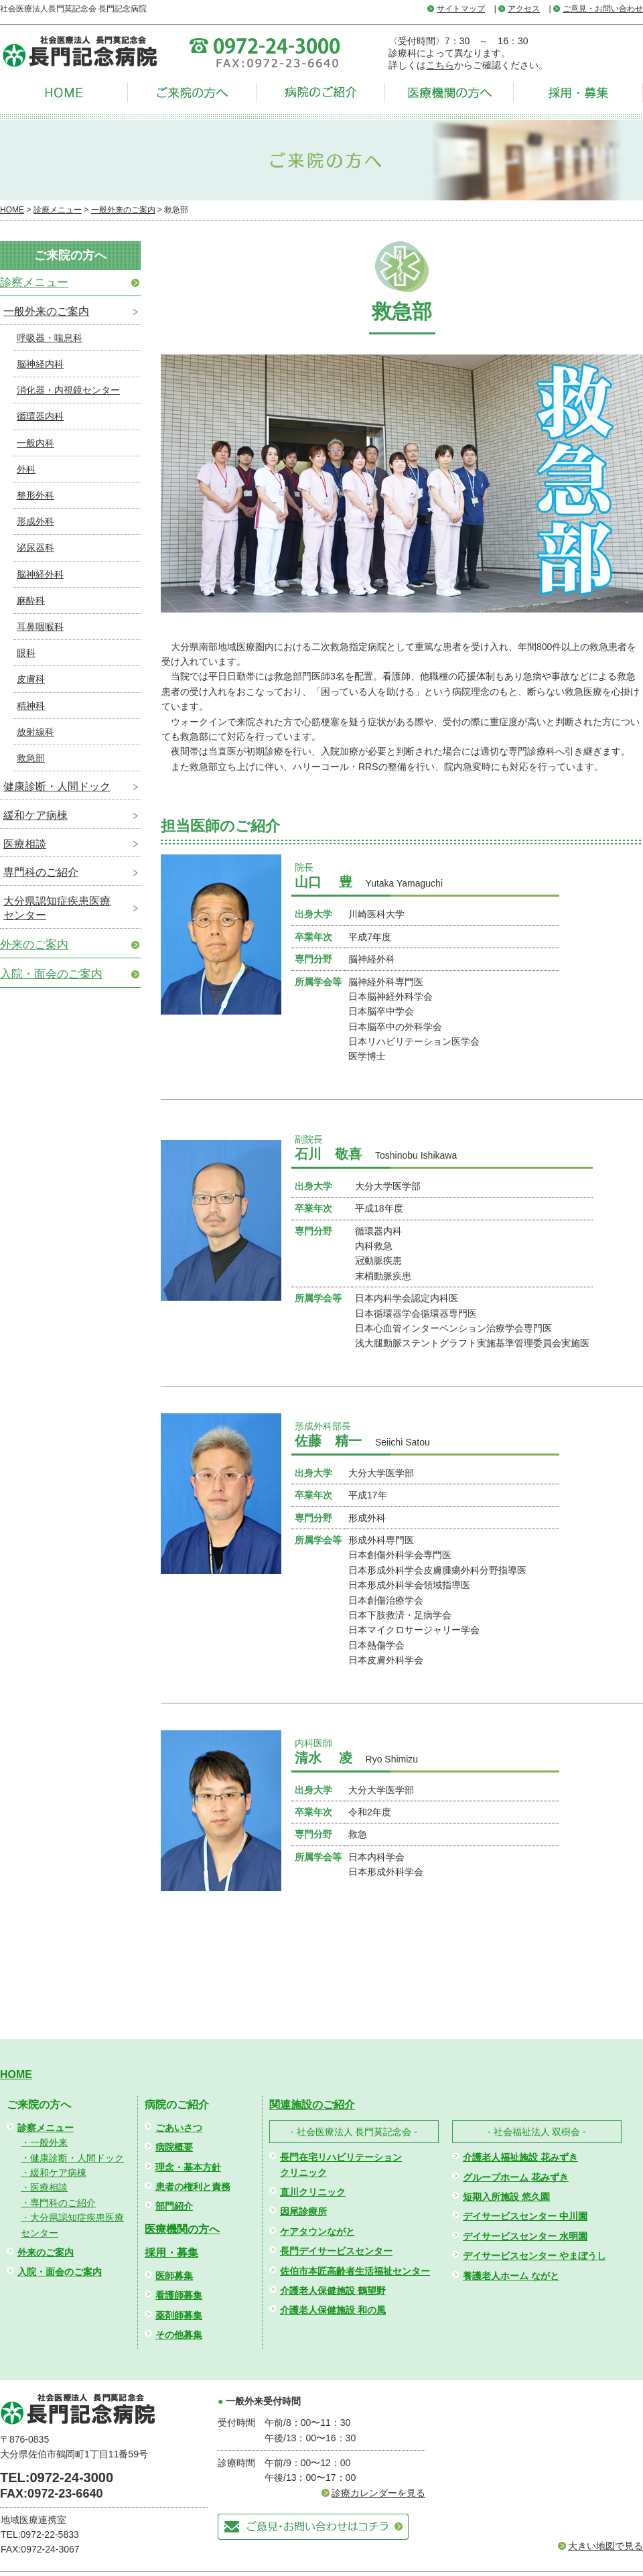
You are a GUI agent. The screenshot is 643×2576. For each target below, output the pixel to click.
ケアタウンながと (317, 2231)
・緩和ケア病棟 (53, 2172)
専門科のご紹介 (40, 872)
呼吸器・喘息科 (49, 337)
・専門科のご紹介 (58, 2202)
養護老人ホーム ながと (511, 2275)
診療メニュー (57, 209)
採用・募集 (171, 2252)
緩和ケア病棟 (35, 815)
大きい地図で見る (605, 2545)
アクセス (524, 8)
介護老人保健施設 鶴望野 (333, 2290)
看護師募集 (178, 2295)
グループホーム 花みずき (516, 2177)
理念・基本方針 (188, 2167)
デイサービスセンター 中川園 (525, 2216)
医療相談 (24, 844)
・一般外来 (44, 2142)
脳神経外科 (40, 574)
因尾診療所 (303, 2211)
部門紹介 (174, 2206)
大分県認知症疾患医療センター (57, 908)
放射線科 (35, 731)
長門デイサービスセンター (336, 2251)
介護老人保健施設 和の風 (333, 2310)
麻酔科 (31, 600)
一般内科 (35, 443)
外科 (26, 469)
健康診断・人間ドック (57, 786)
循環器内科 (40, 416)
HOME (12, 209)
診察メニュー (34, 282)
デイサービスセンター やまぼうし (534, 2255)
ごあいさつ (178, 2127)
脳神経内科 (40, 364)
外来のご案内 (34, 944)
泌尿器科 (35, 547)
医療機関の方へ (182, 2229)
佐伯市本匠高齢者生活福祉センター (355, 2271)
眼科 (26, 652)
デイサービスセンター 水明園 (525, 2236)
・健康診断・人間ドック (72, 2157)
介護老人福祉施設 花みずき (520, 2157)
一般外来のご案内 (123, 209)
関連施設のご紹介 (312, 2104)
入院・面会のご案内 (51, 974)
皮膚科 (31, 678)
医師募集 (174, 2275)
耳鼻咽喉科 (40, 626)
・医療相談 (44, 2187)
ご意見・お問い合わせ (603, 8)
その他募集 (178, 2334)
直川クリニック (313, 2192)
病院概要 (174, 2147)
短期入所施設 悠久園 (506, 2196)
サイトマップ (461, 8)
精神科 (31, 705)
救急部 (31, 758)
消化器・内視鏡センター (68, 390)
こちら (440, 65)
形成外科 (35, 521)
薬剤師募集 (178, 2315)
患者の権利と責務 (192, 2186)
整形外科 (35, 495)
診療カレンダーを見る (378, 2493)
